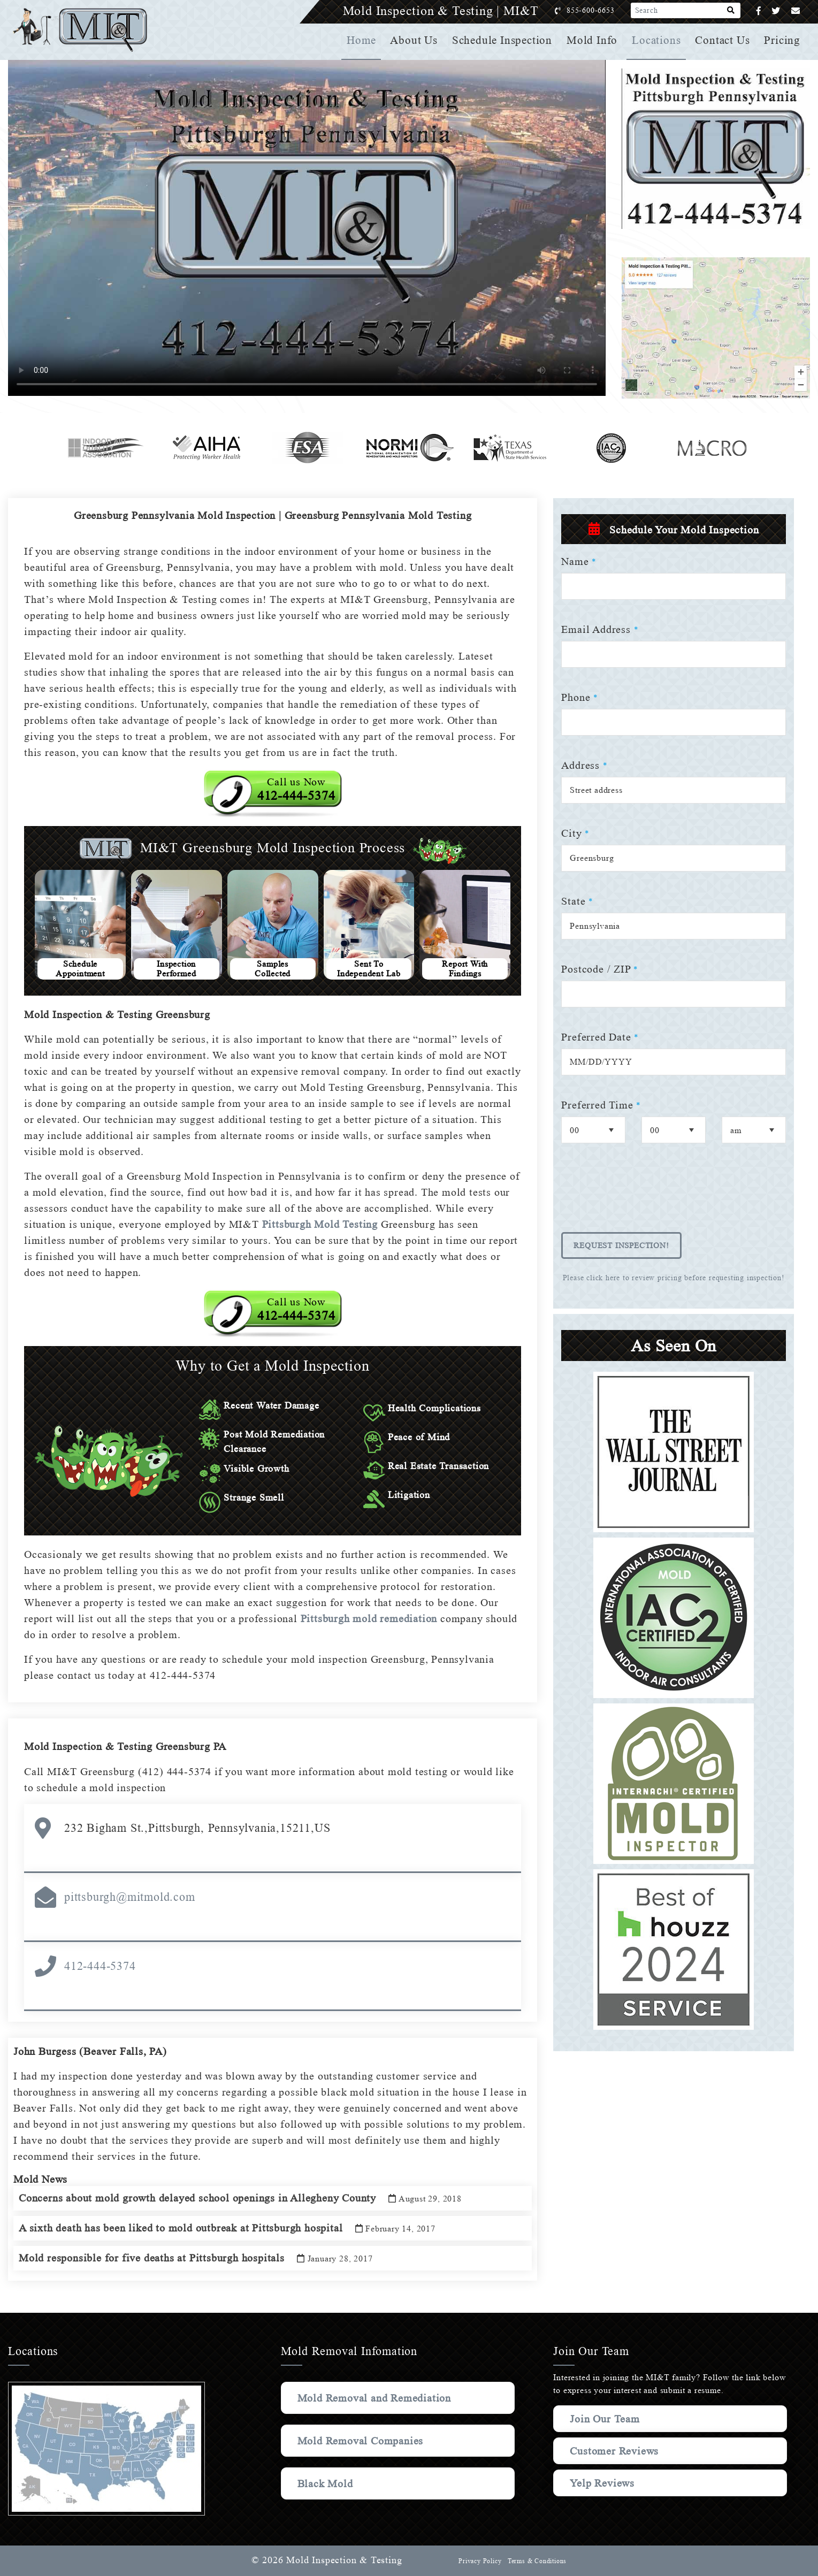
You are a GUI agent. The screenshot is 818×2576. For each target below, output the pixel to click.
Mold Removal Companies (362, 2441)
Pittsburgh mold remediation (367, 1618)
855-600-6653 (601, 10)
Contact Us (723, 40)
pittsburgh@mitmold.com (129, 1897)
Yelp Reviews (602, 2483)
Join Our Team (607, 2419)
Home (365, 40)
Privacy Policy (479, 2561)
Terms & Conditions (537, 2561)
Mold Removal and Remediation (377, 2398)
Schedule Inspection (505, 40)
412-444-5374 (100, 1966)
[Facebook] (758, 11)
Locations (657, 40)
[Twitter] (776, 11)
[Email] (795, 11)
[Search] (731, 11)
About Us (417, 40)
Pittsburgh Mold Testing (318, 1224)
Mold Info (594, 40)
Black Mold (326, 2483)
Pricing (782, 40)
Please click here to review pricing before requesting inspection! (673, 1278)
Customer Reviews (616, 2451)
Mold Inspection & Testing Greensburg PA (130, 1746)
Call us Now (296, 789)
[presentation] (642, 1195)
